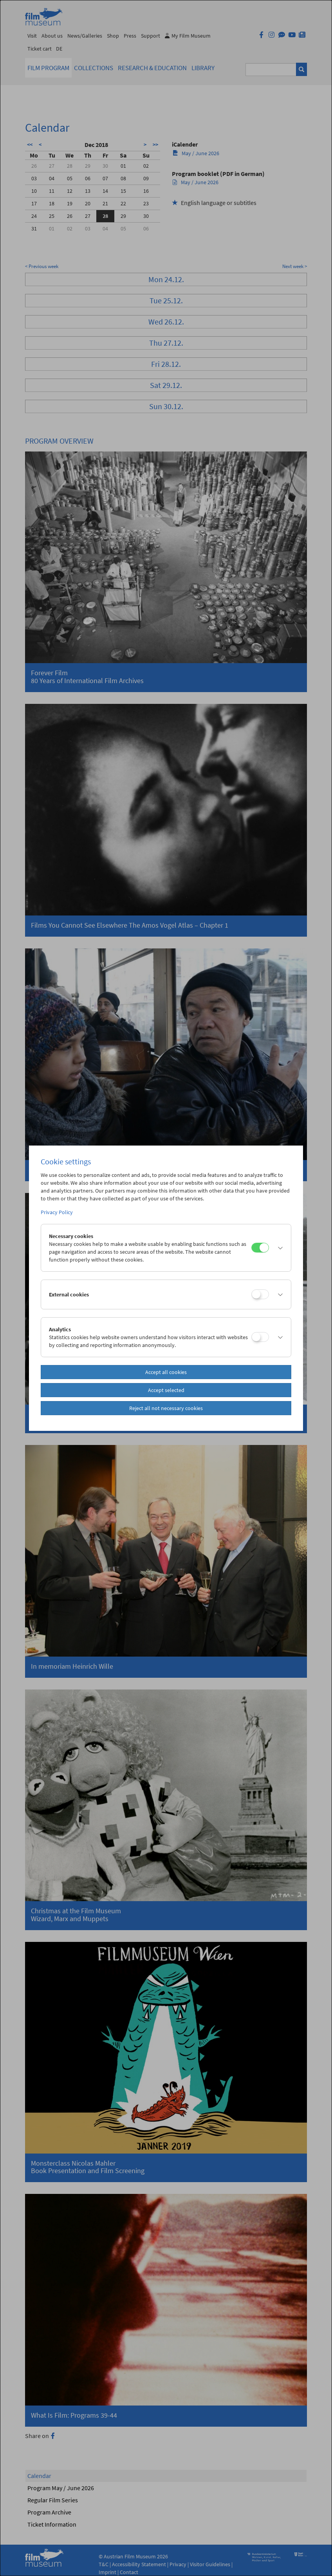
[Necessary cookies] (260, 1248)
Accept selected (166, 1390)
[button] (278, 1248)
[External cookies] (260, 1294)
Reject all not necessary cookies (166, 1408)
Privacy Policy (57, 1212)
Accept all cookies (166, 1372)
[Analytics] (260, 1337)
